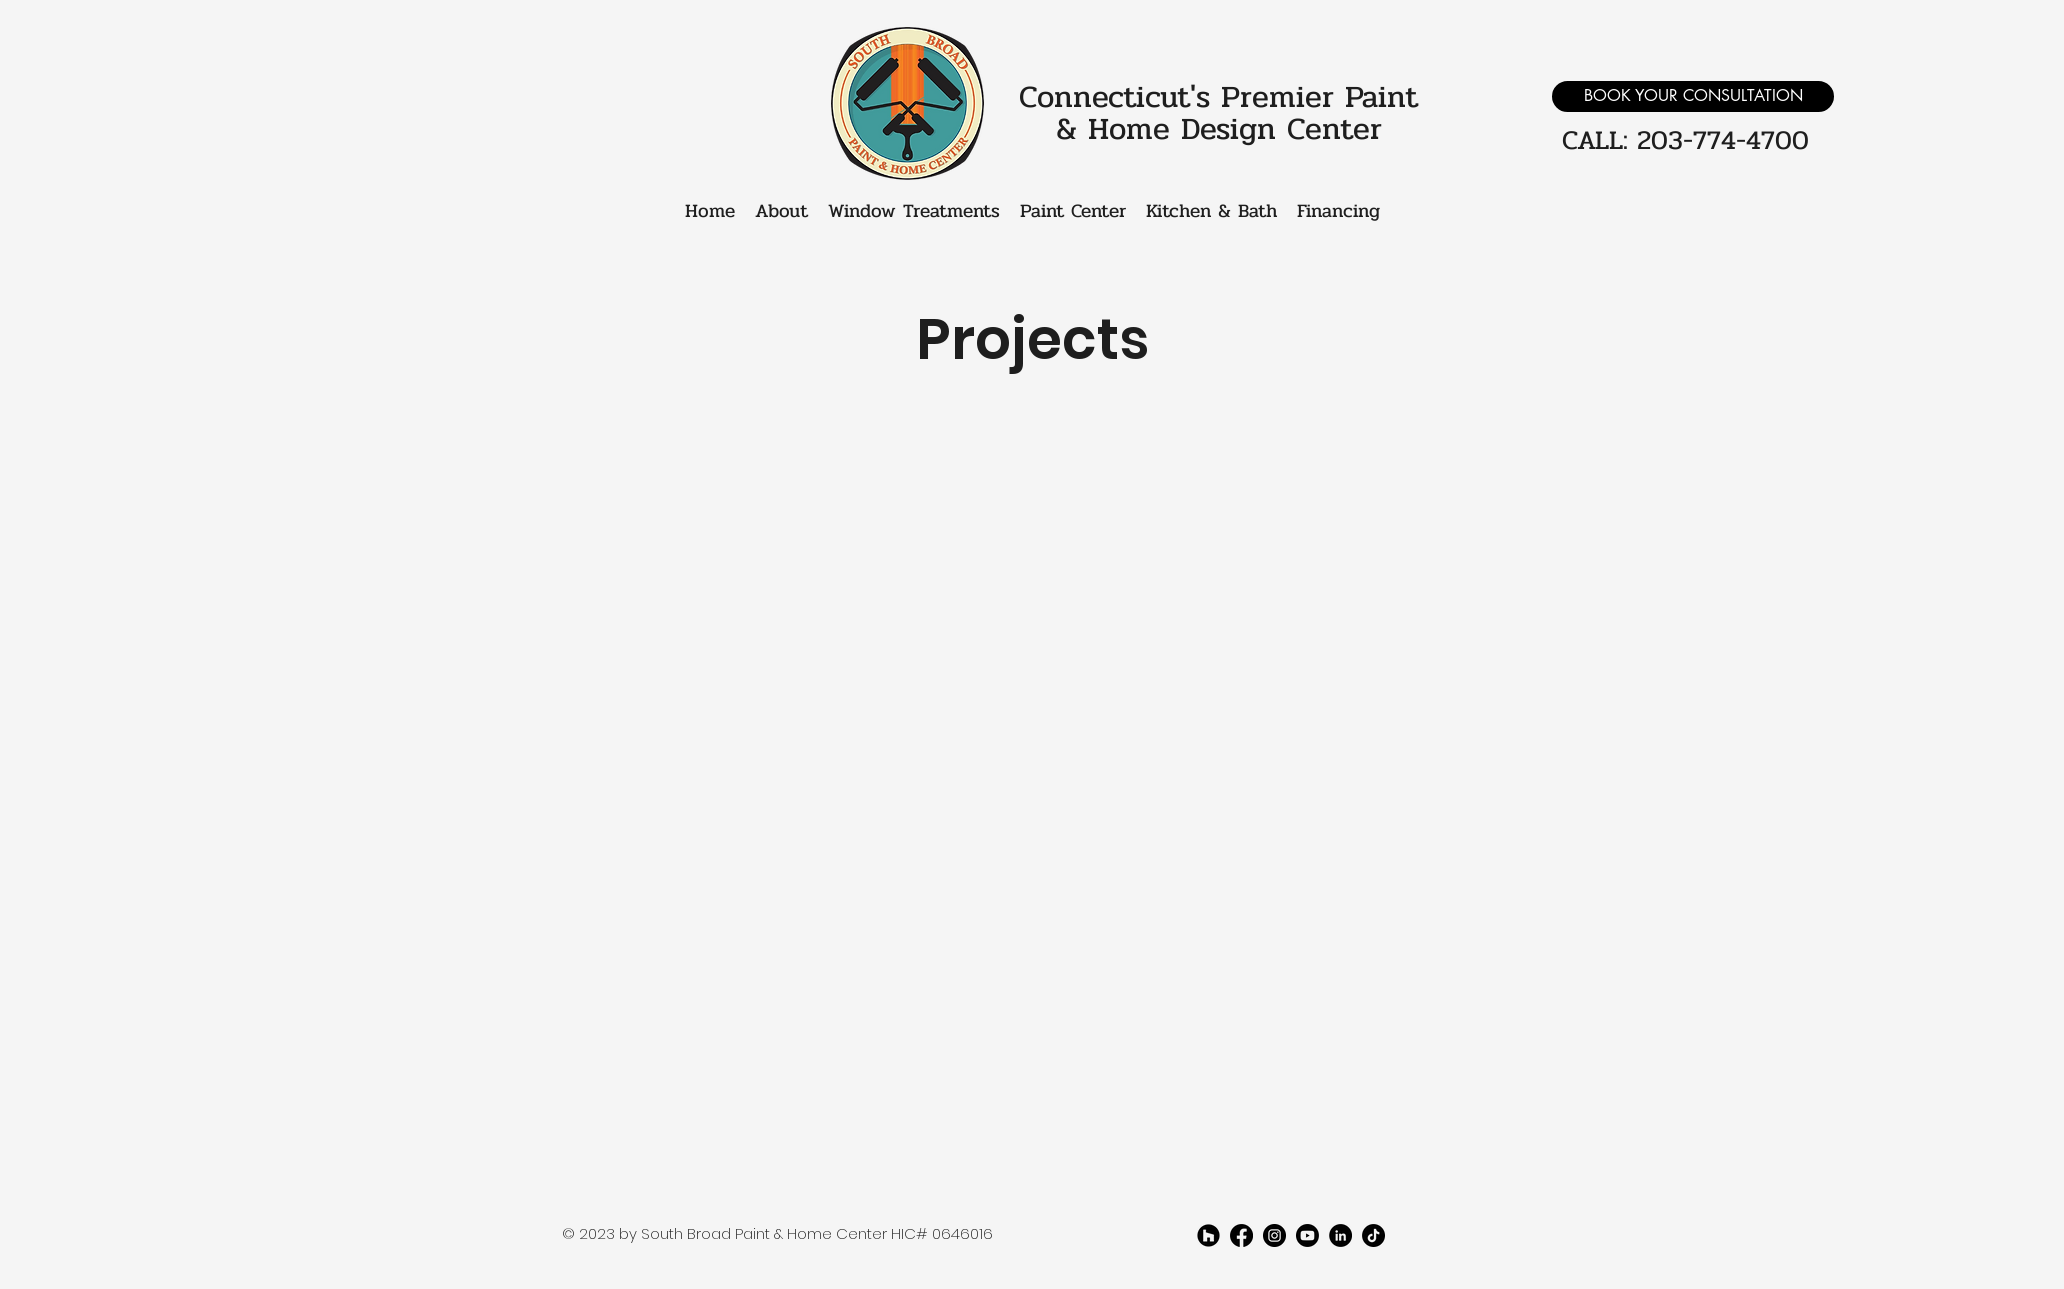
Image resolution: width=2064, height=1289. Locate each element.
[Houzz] (1208, 1235)
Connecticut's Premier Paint (1218, 97)
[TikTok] (1373, 1235)
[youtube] (1307, 1235)
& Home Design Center (1219, 129)
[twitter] (1274, 1235)
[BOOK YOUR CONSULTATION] (1693, 96)
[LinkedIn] (1340, 1235)
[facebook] (1241, 1235)
